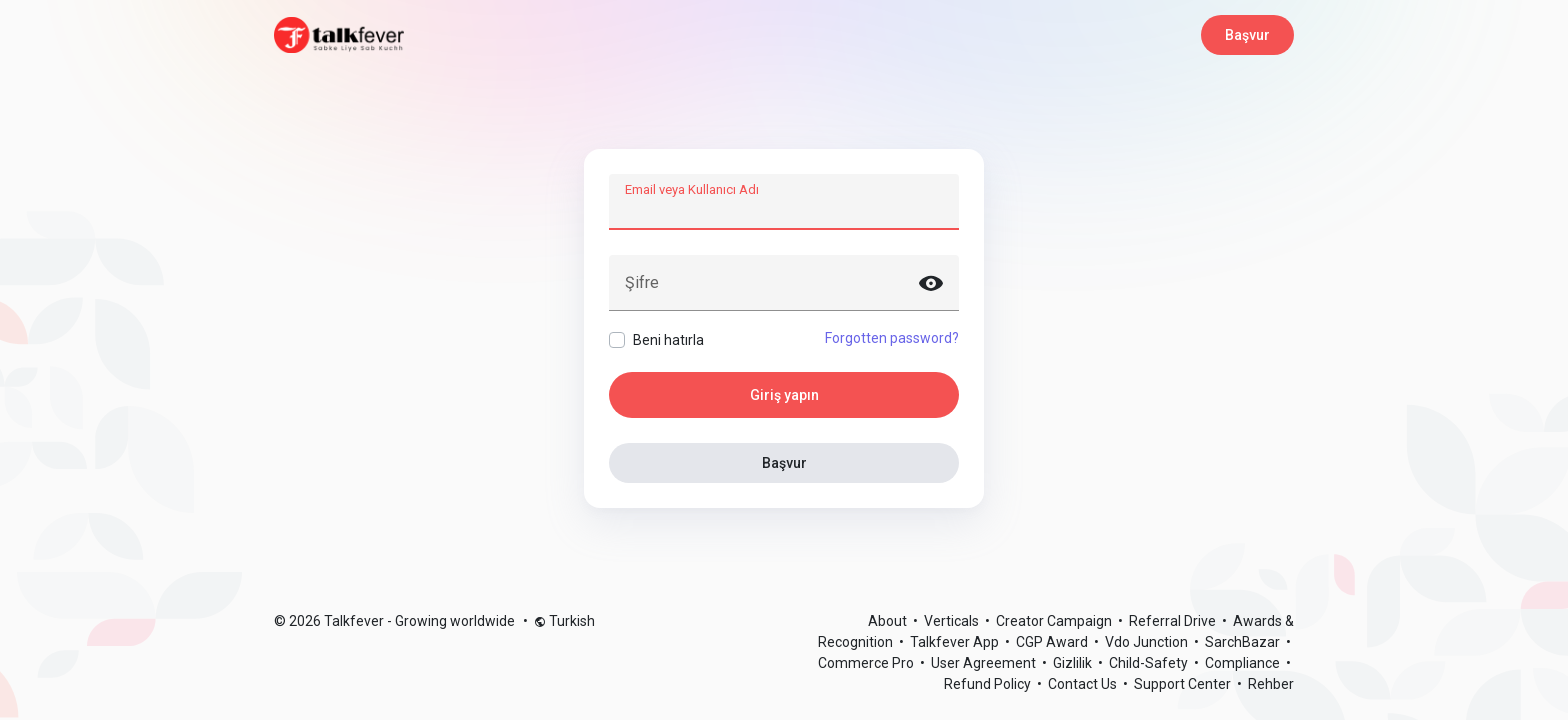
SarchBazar (1244, 642)
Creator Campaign (1055, 621)
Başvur (1247, 35)
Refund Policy (989, 684)
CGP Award (1053, 642)
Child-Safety (1150, 663)
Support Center (1184, 684)
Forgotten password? (892, 338)
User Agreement (985, 663)
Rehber (1271, 684)
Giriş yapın (784, 395)
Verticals (953, 621)
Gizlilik (1074, 663)
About (889, 621)
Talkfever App (956, 642)
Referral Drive (1174, 621)
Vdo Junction (1148, 642)
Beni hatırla (668, 340)
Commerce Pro (867, 663)
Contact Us (1084, 684)
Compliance (1244, 663)
